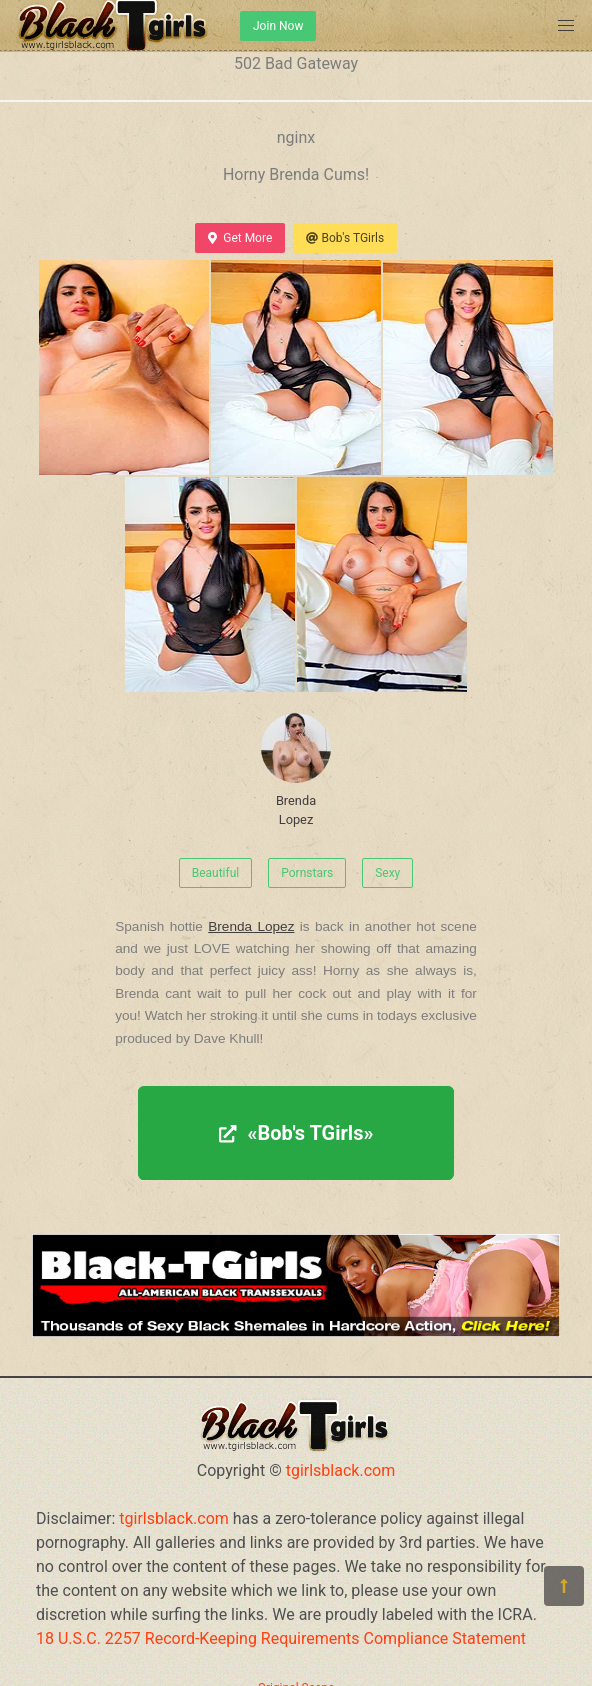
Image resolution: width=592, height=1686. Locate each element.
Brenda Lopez (296, 770)
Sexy (387, 873)
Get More (240, 238)
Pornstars (307, 873)
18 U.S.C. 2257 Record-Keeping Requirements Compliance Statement (281, 1638)
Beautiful (216, 873)
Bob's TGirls (345, 238)
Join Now (278, 26)
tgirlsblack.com (341, 1470)
